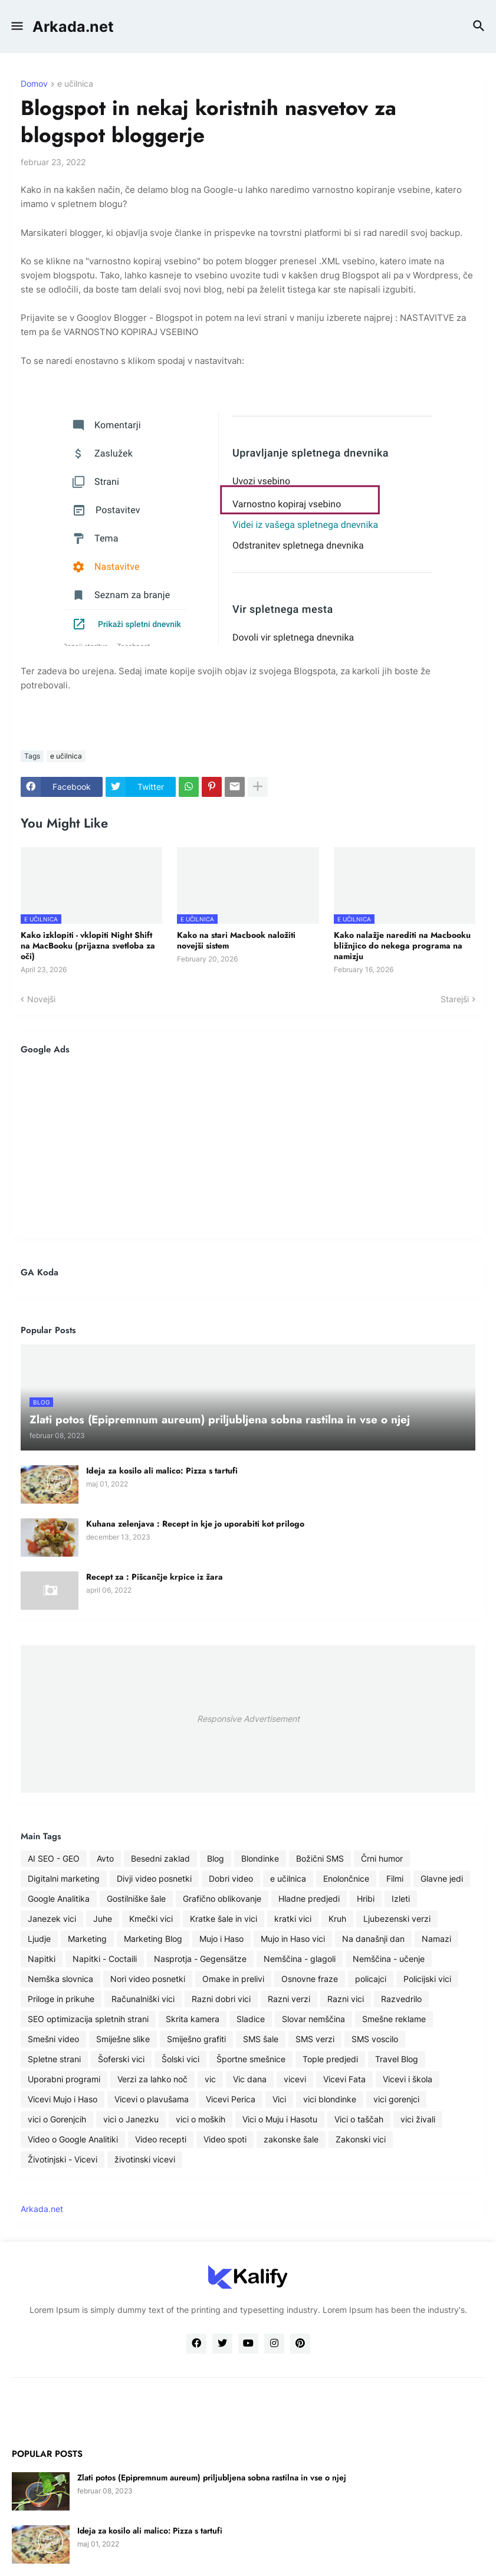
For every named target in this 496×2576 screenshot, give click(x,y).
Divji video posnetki (154, 1878)
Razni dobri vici (221, 1999)
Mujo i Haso (221, 1939)
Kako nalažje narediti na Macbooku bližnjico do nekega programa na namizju (402, 946)
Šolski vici (180, 2059)
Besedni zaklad (160, 1858)
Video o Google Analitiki (73, 2139)
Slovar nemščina (313, 2019)
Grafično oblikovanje (222, 1899)
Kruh (337, 1919)
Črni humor (382, 1858)
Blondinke (260, 1858)
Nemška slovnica (60, 1979)
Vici (279, 2099)
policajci (370, 1979)
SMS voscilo (375, 2039)
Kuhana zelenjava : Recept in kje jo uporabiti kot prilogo (195, 1523)
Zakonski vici (361, 2139)
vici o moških (200, 2119)
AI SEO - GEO (54, 1858)
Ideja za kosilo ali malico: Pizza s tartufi (162, 1470)
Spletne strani (54, 2059)
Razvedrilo (401, 1999)
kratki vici (292, 1919)
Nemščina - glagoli (300, 1959)
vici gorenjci (396, 2099)
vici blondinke (329, 2099)
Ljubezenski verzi (397, 1919)
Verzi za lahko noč (152, 2079)
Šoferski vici (121, 2059)
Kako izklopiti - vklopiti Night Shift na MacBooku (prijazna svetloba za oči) (88, 946)
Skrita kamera (192, 2019)
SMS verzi (314, 2039)
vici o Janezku (131, 2119)
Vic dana (250, 2079)
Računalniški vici (143, 1999)
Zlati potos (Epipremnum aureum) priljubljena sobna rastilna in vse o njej (211, 2477)
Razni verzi (289, 1999)
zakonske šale (291, 2139)
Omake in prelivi (233, 1979)
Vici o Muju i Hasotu (279, 2119)
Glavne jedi (442, 1878)
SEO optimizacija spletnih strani (88, 2019)
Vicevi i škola (407, 2079)
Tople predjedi (330, 2059)
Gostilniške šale (136, 1899)
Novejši (41, 999)
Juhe (102, 1919)
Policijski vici (427, 1979)
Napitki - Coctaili (105, 1959)
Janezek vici (52, 1919)
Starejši (455, 999)
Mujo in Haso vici (293, 1939)
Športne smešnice (250, 2059)
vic (210, 2079)
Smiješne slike (123, 2039)
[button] (16, 27)
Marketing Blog (153, 1939)
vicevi (295, 2079)
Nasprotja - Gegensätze (200, 1959)
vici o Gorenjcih (57, 2119)
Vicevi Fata (344, 2079)
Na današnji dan (373, 1939)
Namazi (436, 1939)
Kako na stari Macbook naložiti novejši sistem (236, 940)
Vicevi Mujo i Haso (62, 2099)
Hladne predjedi (309, 1899)
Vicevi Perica (230, 2099)
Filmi (394, 1878)
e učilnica (75, 84)
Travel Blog (396, 2059)
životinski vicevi (144, 2159)
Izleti (401, 1899)
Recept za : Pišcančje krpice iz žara (154, 1576)
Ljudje (39, 1939)
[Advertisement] (248, 1146)
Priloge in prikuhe (61, 1999)
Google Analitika (59, 1899)
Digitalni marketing (64, 1878)
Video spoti (225, 2139)
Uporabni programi (64, 2079)
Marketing (87, 1939)
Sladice (250, 2019)
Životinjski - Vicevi (62, 2159)
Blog (215, 1858)
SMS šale (260, 2039)
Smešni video (53, 2039)
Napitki (41, 1959)
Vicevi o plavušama (151, 2099)
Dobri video (231, 1878)
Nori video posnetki (147, 1979)
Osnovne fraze (309, 1979)
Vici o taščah (358, 2119)
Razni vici (345, 1999)
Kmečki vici (151, 1919)
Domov (34, 84)
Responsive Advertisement (248, 1719)
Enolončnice (346, 1878)
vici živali (417, 2119)
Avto (105, 1858)
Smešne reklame (394, 2019)
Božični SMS (320, 1858)
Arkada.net (73, 26)
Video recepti (160, 2139)
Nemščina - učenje (389, 1959)
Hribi (366, 1899)
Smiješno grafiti (196, 2039)
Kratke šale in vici (223, 1919)
